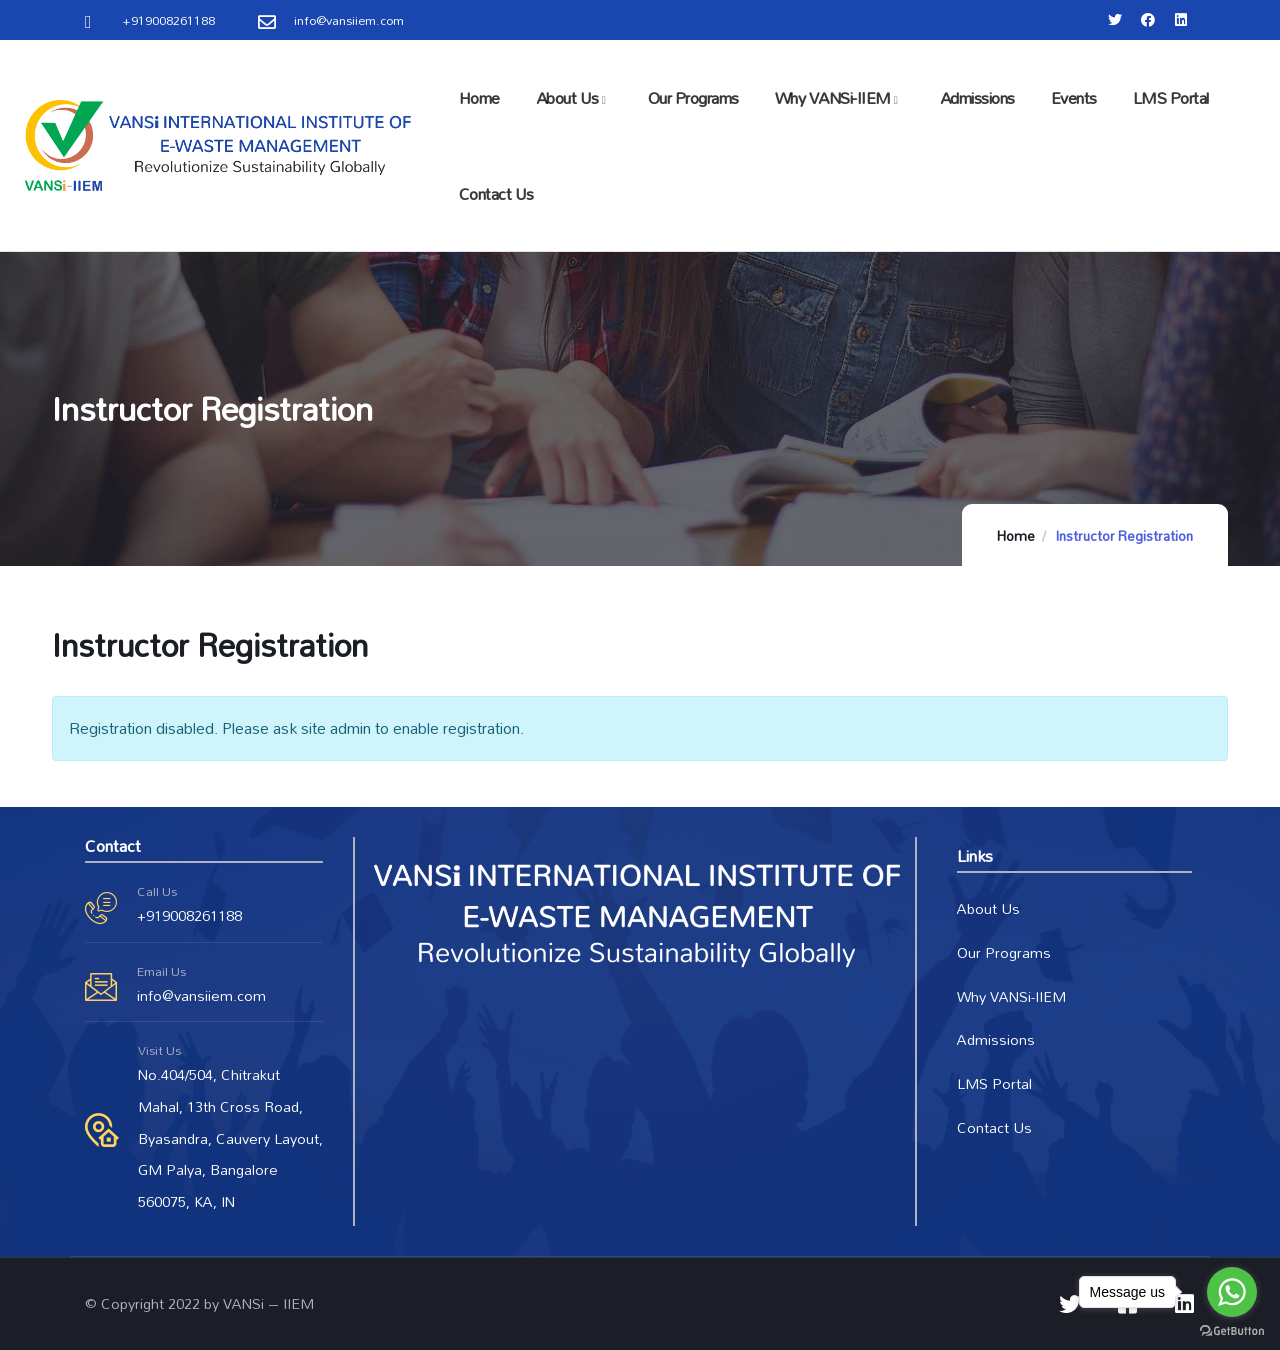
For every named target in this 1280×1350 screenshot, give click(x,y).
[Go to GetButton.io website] (1232, 1330)
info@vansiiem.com (201, 995)
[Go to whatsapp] (1232, 1292)
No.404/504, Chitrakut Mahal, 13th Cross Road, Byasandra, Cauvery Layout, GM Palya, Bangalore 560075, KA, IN (230, 1138)
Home (1016, 536)
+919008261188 (189, 915)
